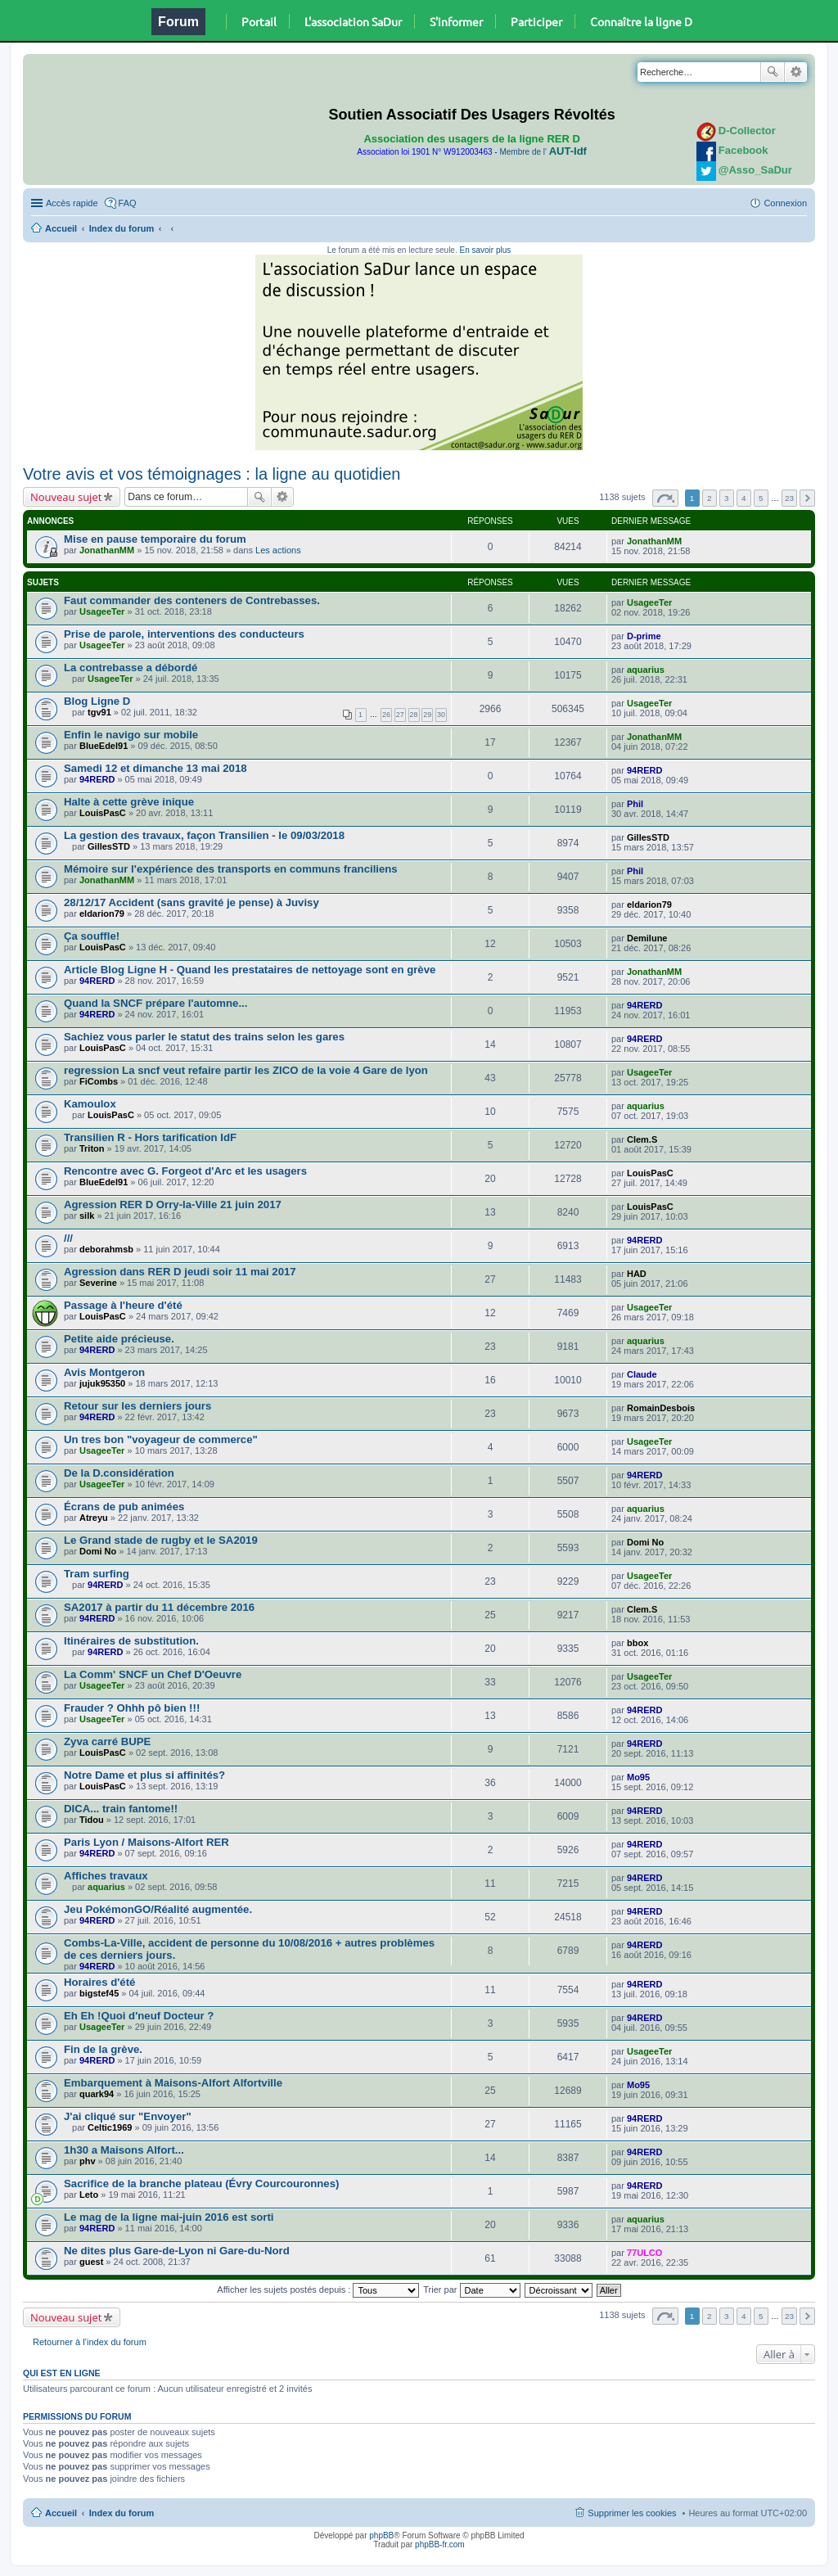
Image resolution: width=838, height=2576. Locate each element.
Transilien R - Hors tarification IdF (150, 1137)
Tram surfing (96, 1574)
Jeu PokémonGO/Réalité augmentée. (158, 1909)
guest (91, 2262)
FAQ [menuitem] (128, 203)
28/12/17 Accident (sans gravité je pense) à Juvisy (191, 902)
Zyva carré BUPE (107, 1741)
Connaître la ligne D (641, 21)
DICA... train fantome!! (121, 1808)
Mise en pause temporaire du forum (155, 539)
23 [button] (789, 498)
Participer (536, 21)
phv (87, 2161)
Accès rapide (72, 203)
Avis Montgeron (104, 1372)
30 (441, 715)
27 (400, 715)
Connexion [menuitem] (785, 203)
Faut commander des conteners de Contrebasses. (192, 600)
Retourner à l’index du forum (89, 2342)
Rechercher (772, 72)
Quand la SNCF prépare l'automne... (155, 1003)
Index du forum (121, 228)
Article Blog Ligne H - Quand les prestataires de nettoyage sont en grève (249, 969)
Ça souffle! (91, 936)
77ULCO (644, 2253)
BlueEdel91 (103, 746)
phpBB (381, 2535)
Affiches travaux (106, 1876)
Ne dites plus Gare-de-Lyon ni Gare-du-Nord (177, 2250)
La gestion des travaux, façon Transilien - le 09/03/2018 (204, 835)
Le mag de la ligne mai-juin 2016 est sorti (169, 2217)
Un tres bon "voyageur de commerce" (161, 1439)
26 (386, 715)
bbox (637, 1643)
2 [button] (709, 498)
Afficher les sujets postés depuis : (318, 2289)
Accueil (61, 228)
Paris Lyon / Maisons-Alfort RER (146, 1842)
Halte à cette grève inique (129, 802)
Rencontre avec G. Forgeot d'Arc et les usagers (185, 1171)
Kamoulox (90, 1104)
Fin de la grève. (103, 2049)
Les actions (278, 550)
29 (427, 715)
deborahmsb (106, 1249)
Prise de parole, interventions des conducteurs (184, 634)
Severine (98, 1283)
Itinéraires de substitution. (131, 1641)
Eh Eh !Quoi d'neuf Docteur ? (139, 2016)
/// (68, 1238)
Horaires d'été (99, 1982)
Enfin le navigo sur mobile (131, 735)
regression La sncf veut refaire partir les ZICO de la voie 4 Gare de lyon (246, 1070)
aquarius (646, 669)
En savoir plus (485, 250)
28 (414, 715)
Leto (88, 2194)
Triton (92, 1148)
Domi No (97, 1551)
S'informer (456, 21)
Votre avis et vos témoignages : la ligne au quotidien (211, 474)
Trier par (471, 2289)
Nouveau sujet (65, 496)
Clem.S (642, 1139)
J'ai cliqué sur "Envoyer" (127, 2116)
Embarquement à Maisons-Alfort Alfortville (173, 2083)
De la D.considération (119, 1473)
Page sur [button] (665, 498)
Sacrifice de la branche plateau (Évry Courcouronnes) (201, 2183)
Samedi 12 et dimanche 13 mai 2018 (155, 768)
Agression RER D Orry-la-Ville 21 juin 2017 (173, 1204)
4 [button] (743, 498)
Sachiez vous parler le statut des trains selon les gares (204, 1037)
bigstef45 (99, 1993)
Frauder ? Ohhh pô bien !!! (132, 1708)
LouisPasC (102, 813)
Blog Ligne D (97, 701)
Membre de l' (542, 151)
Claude (642, 1374)
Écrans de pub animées (124, 1506)
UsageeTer (101, 611)
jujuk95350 (102, 1383)
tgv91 (99, 712)
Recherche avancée (796, 72)
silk (86, 1215)
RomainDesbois (661, 1408)
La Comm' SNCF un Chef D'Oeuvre (152, 1674)
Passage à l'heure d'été (123, 1305)
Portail (259, 21)
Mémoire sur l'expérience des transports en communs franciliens (231, 869)
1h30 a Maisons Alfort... (124, 2150)
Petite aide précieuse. (119, 1339)
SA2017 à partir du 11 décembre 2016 (159, 1607)
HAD (637, 1274)
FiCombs (98, 1081)
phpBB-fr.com (440, 2544)
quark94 (96, 2094)
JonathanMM (106, 550)
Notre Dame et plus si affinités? (144, 1775)
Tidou (91, 1820)
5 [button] (761, 498)
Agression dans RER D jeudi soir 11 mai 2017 (180, 1271)
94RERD (97, 779)
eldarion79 (101, 913)
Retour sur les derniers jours (137, 1406)
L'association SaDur (353, 21)
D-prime (644, 636)
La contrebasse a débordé (130, 667)
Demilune (647, 938)
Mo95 (638, 1777)
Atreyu (93, 1518)
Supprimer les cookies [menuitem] (632, 2513)
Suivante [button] (807, 498)
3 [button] (726, 498)
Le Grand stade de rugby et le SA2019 (161, 1540)
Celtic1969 (110, 2127)
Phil (635, 804)
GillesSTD (109, 846)
